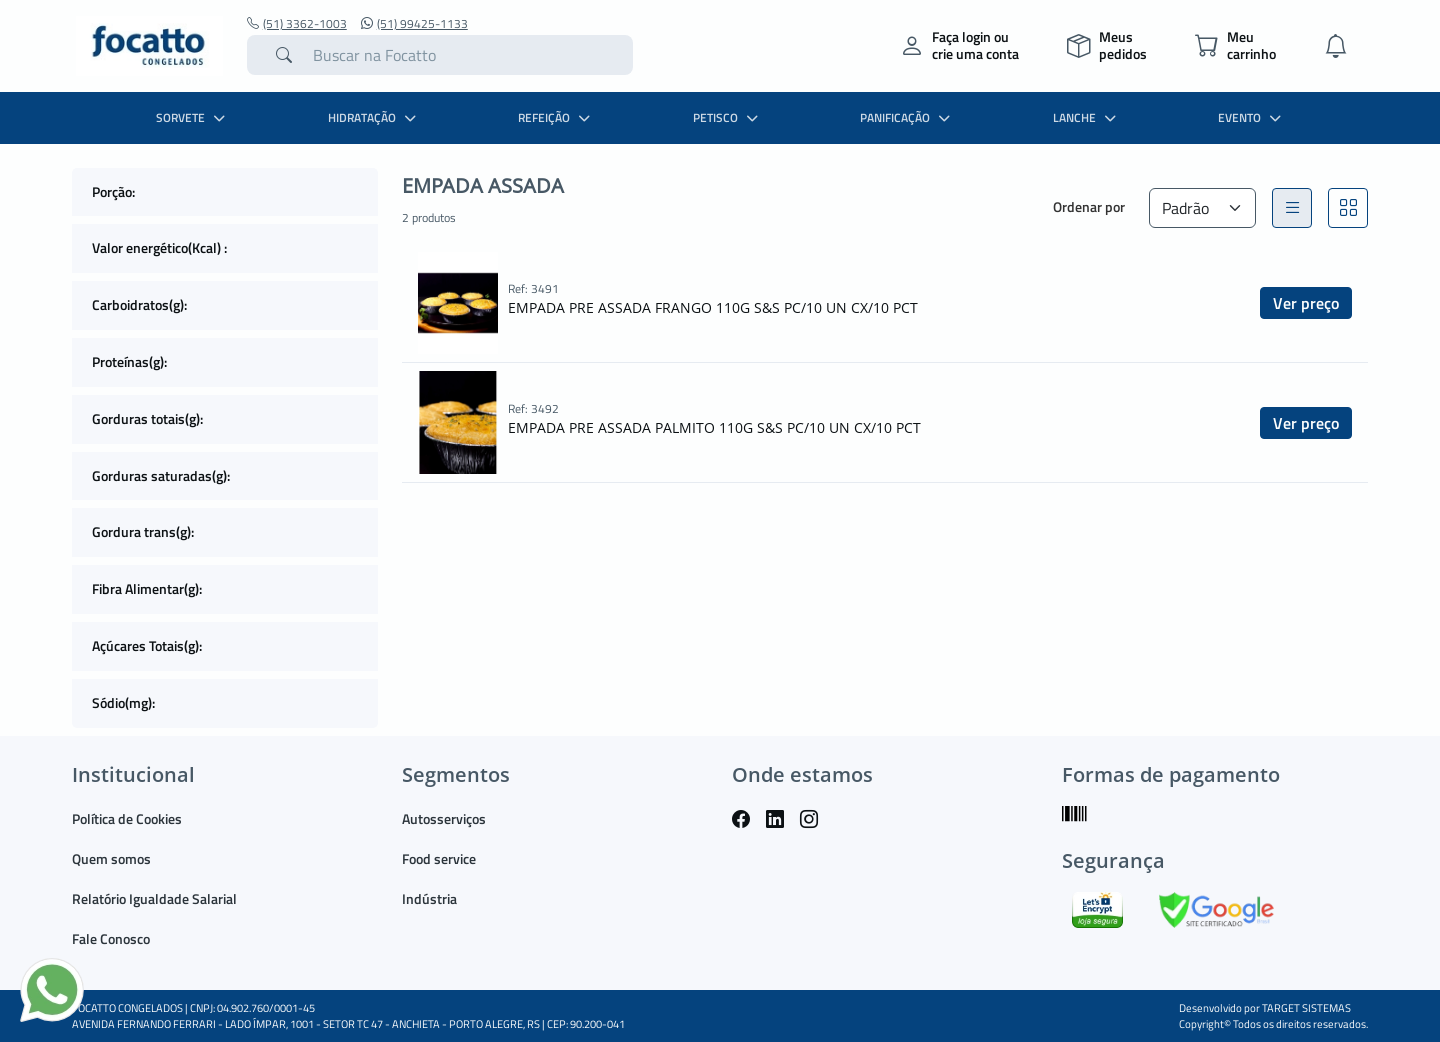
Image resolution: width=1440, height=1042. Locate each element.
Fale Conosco (111, 938)
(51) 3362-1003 (297, 24)
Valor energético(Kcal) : (159, 247)
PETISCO (728, 117)
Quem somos (111, 858)
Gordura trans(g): (143, 531)
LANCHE (1087, 117)
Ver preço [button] (1306, 303)
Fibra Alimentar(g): (147, 588)
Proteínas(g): (129, 361)
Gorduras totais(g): (147, 418)
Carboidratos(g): (139, 304)
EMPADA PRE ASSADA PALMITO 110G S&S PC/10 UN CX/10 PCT (714, 427)
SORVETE (193, 117)
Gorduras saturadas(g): (161, 475)
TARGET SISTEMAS (1306, 1008)
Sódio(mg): (123, 702)
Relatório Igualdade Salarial (154, 898)
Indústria (429, 898)
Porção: (113, 191)
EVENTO (1252, 117)
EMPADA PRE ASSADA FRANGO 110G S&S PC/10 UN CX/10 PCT (713, 307)
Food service (439, 858)
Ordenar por (1089, 206)
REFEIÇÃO (556, 117)
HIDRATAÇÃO (374, 117)
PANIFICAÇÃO (907, 117)
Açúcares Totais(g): (147, 645)
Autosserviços (444, 818)
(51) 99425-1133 (414, 24)
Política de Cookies (127, 818)
